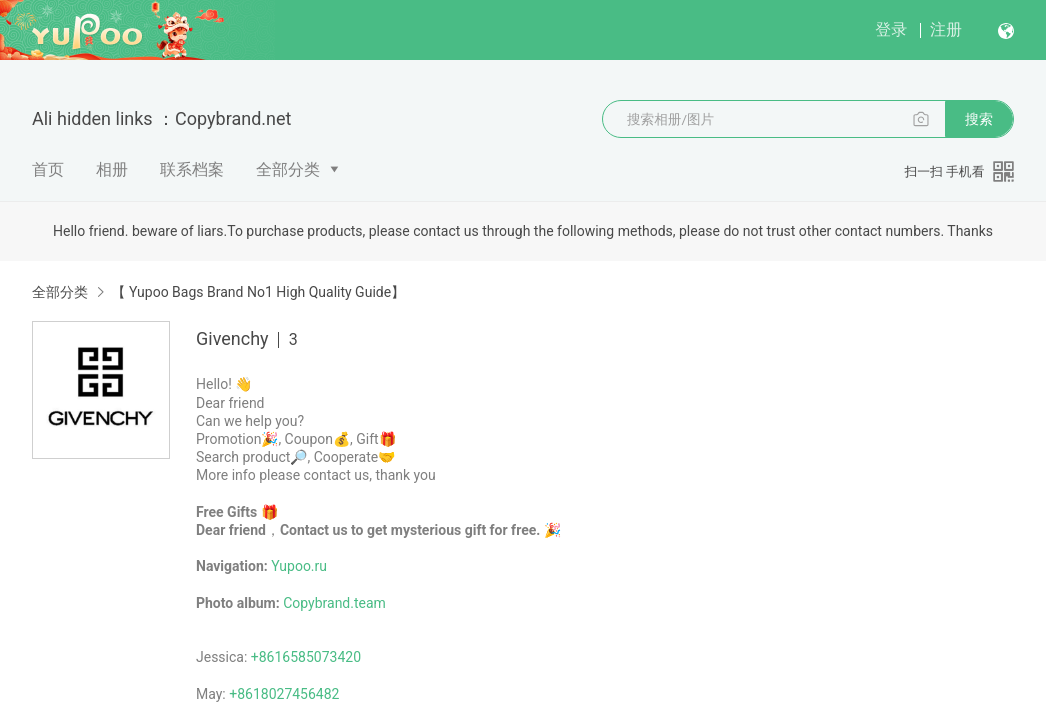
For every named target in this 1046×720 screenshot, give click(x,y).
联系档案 (192, 169)
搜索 (979, 119)
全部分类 (288, 169)
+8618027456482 (284, 694)
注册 (946, 29)
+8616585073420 (306, 657)
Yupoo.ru (299, 566)
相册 (112, 169)
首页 (48, 169)
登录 (891, 29)
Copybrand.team (334, 603)
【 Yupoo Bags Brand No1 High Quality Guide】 (258, 292)
